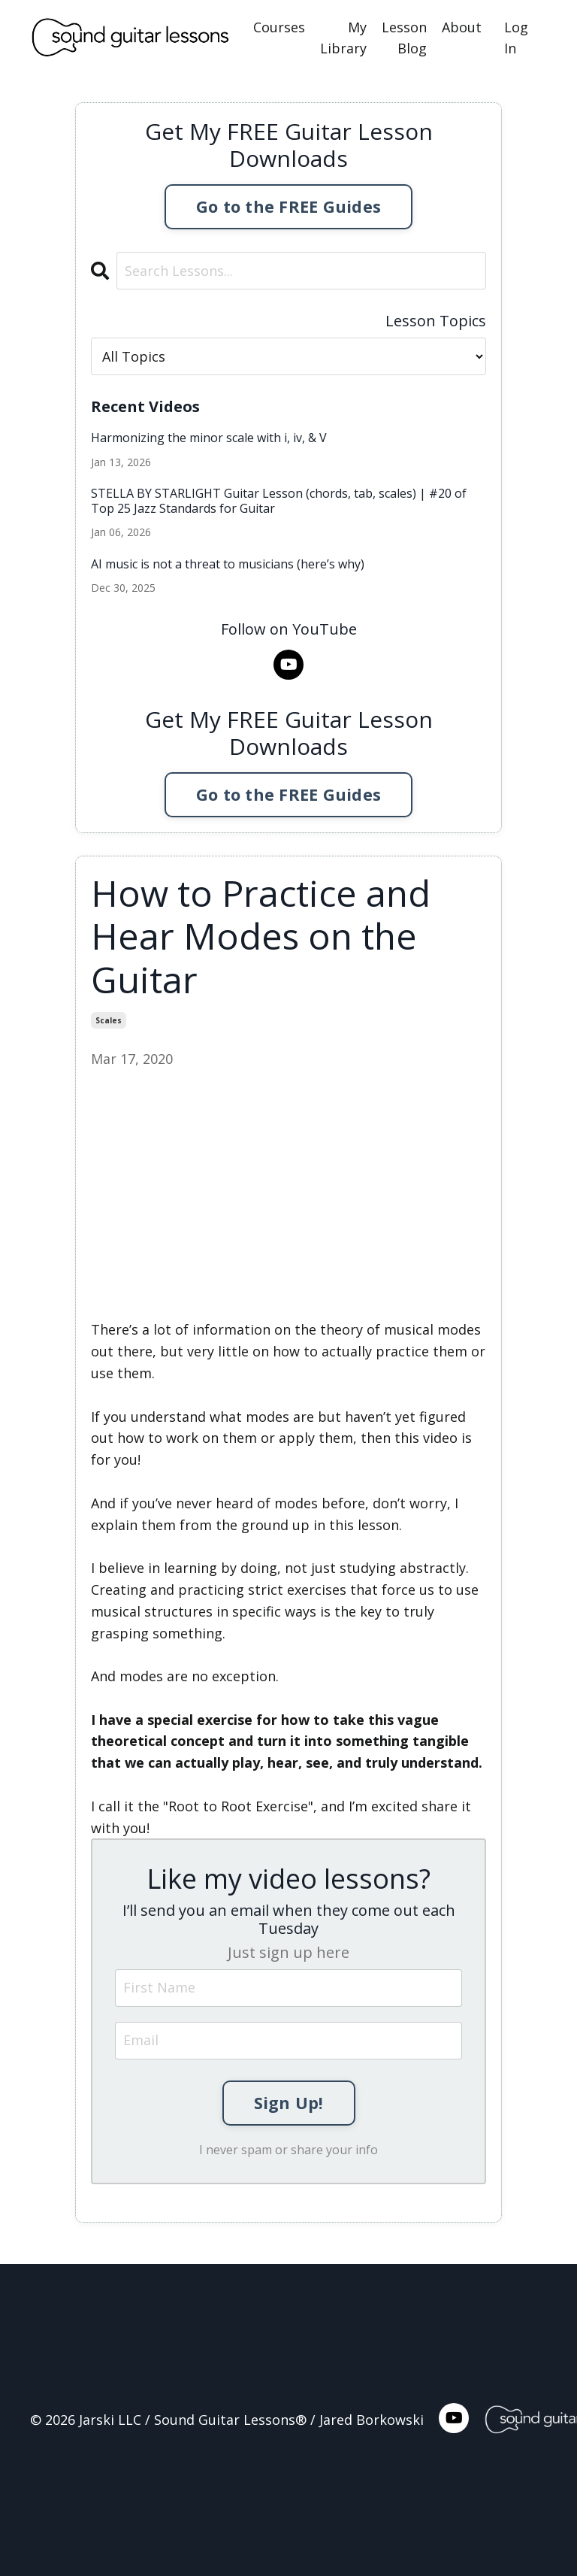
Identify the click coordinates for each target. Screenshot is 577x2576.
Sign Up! (289, 2103)
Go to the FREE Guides (288, 206)
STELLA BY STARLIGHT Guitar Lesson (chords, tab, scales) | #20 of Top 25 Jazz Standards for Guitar (279, 500)
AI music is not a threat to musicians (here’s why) (227, 564)
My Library (343, 38)
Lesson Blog (404, 38)
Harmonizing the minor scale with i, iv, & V (209, 438)
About (462, 27)
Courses (279, 27)
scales (108, 1020)
